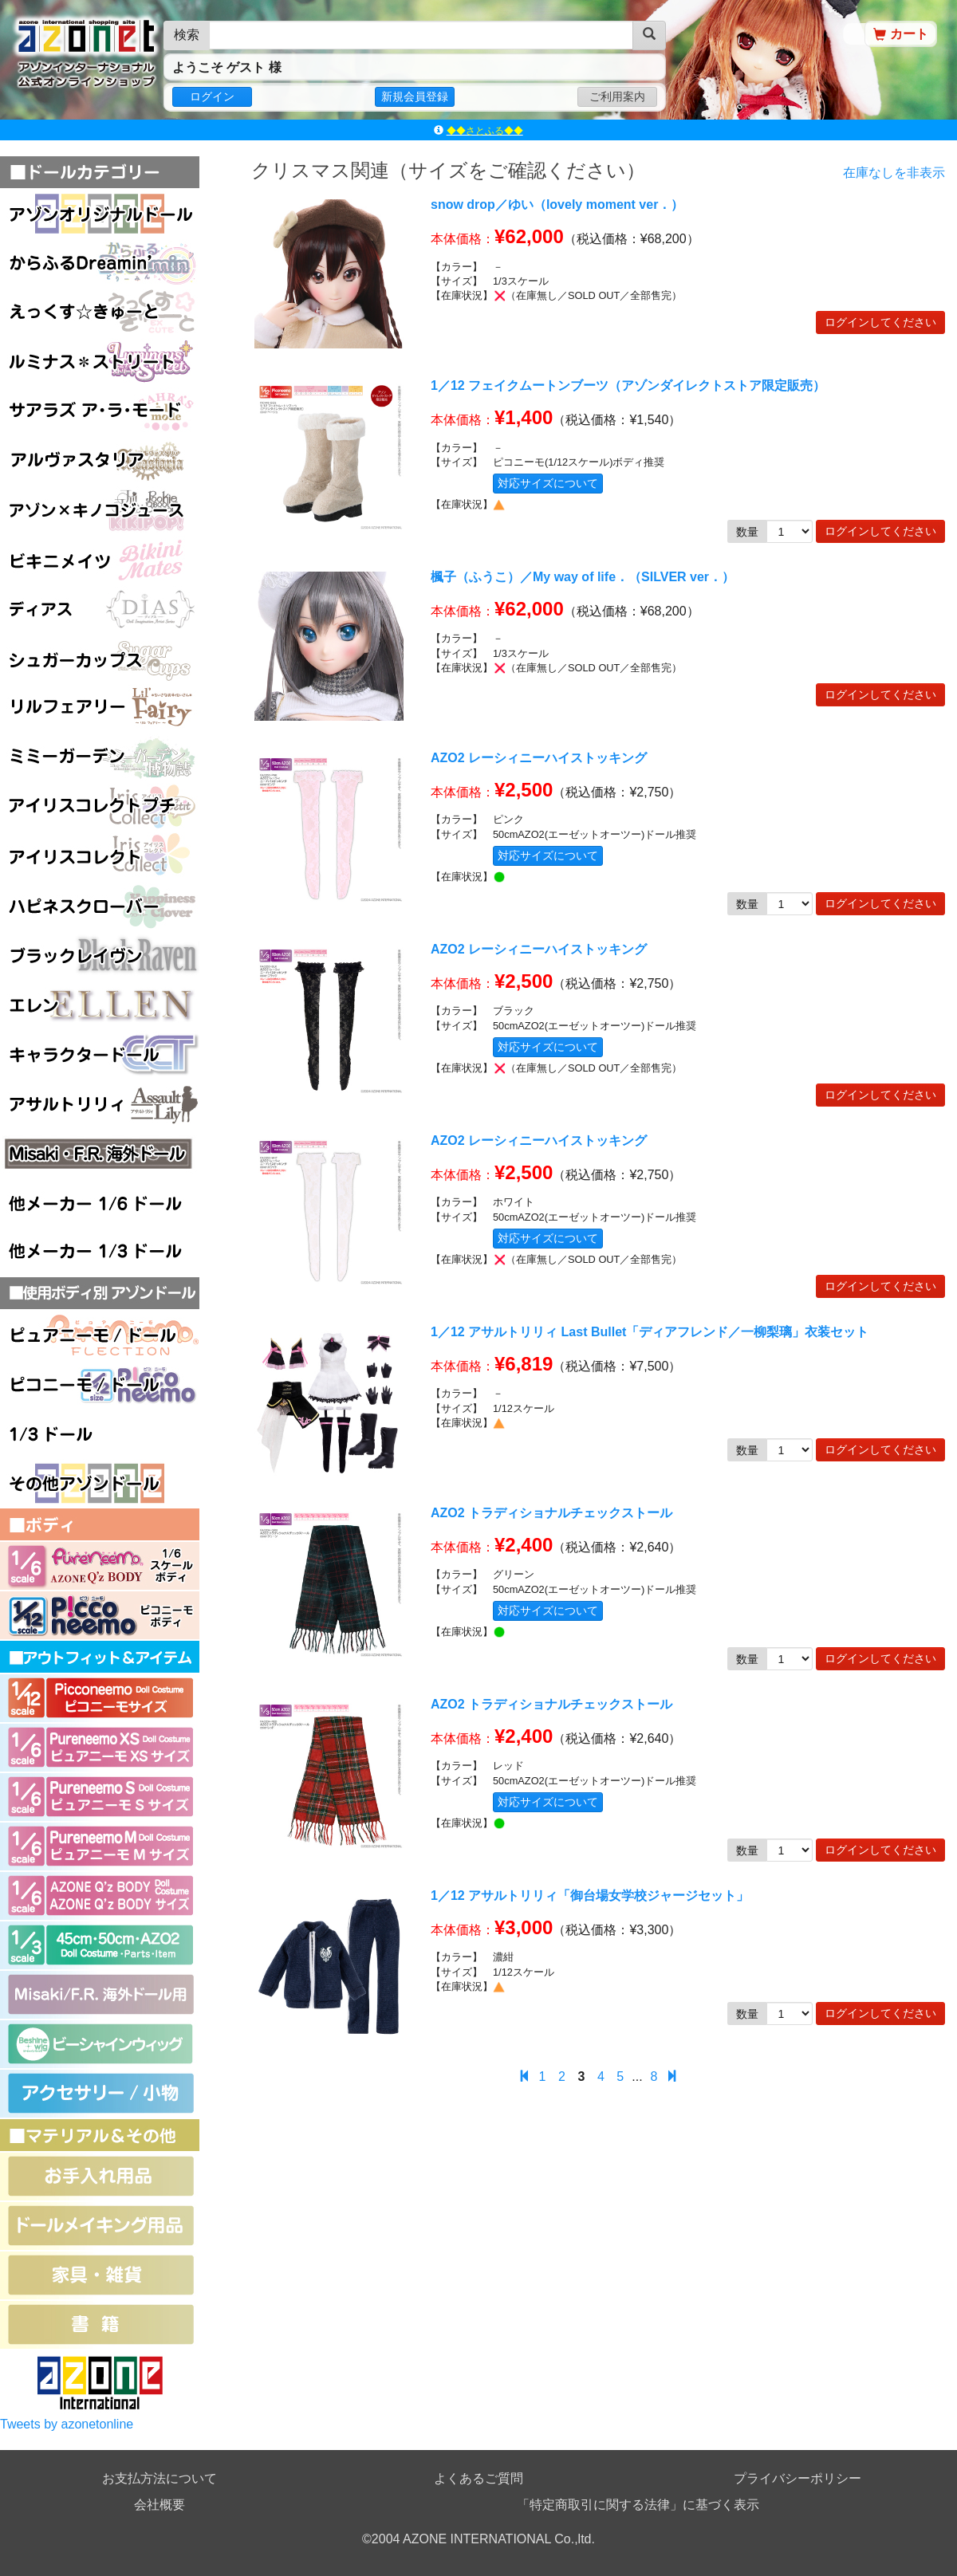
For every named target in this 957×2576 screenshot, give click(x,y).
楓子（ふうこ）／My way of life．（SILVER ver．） (582, 577)
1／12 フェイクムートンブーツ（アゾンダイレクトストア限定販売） (628, 385)
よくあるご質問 (478, 2478)
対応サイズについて (548, 483)
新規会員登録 (414, 96)
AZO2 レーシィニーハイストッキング (539, 758)
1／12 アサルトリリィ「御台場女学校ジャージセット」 (590, 1895)
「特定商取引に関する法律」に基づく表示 (638, 2504)
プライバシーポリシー (797, 2478)
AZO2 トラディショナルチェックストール (551, 1513)
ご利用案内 (617, 96)
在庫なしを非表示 (894, 173)
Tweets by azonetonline (66, 2424)
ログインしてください (880, 322)
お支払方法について (159, 2478)
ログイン (212, 96)
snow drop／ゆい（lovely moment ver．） (557, 204)
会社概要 (159, 2504)
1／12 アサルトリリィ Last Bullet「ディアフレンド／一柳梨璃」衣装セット (649, 1332)
